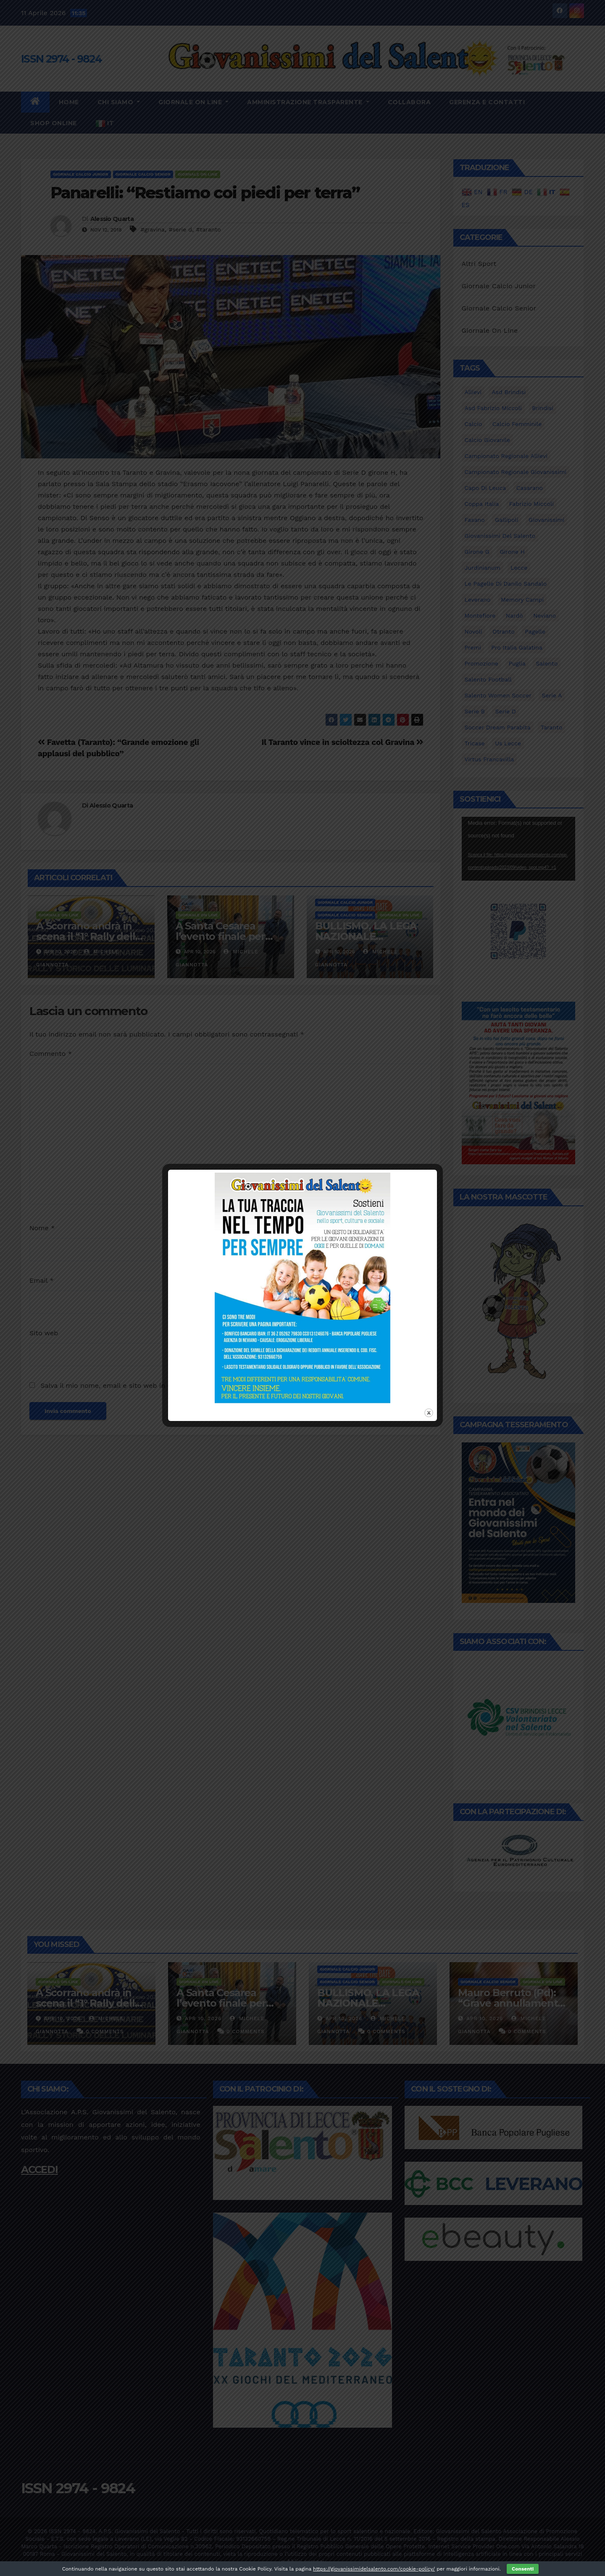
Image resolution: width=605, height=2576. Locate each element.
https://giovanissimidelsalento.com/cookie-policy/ (374, 2569)
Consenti (523, 2569)
